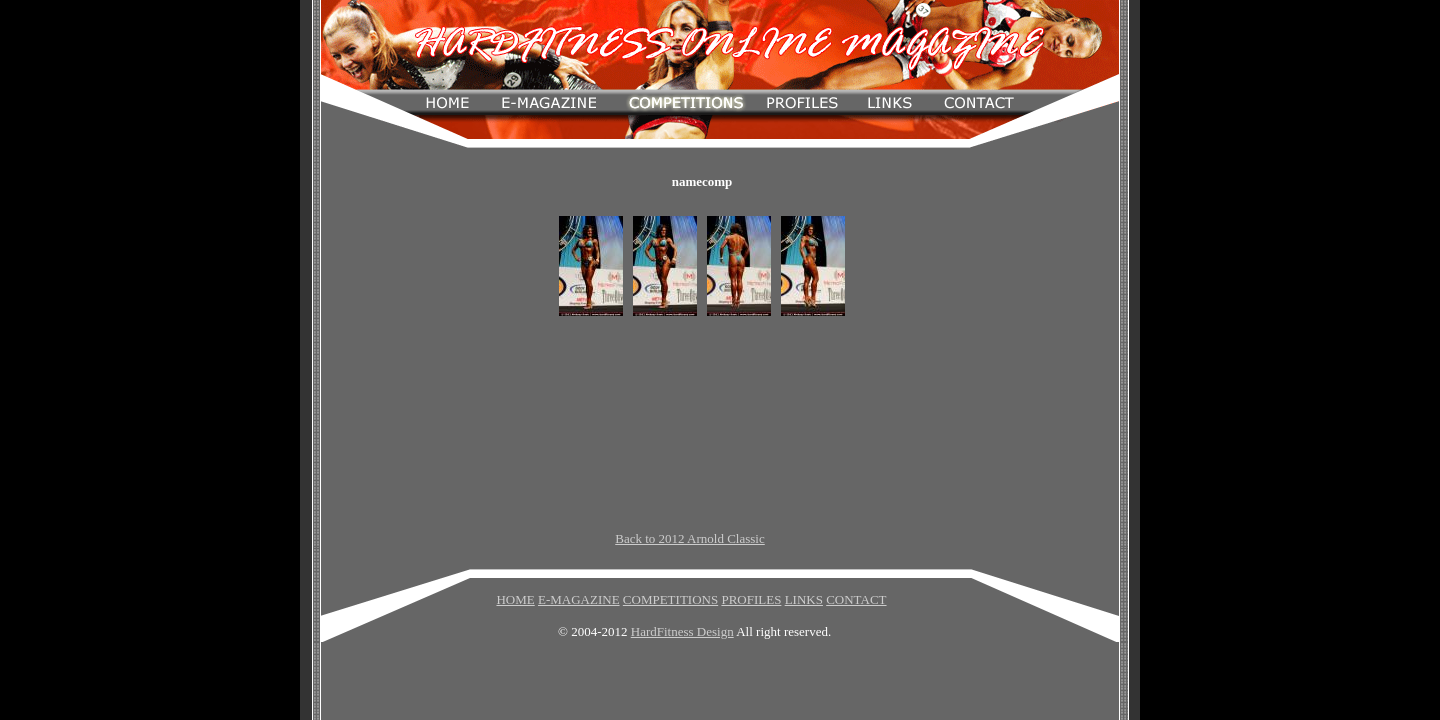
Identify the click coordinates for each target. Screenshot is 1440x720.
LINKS (804, 599)
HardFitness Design (682, 631)
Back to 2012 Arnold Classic (690, 538)
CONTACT (856, 599)
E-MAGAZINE (579, 599)
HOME (515, 599)
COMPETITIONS (670, 599)
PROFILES (751, 599)
